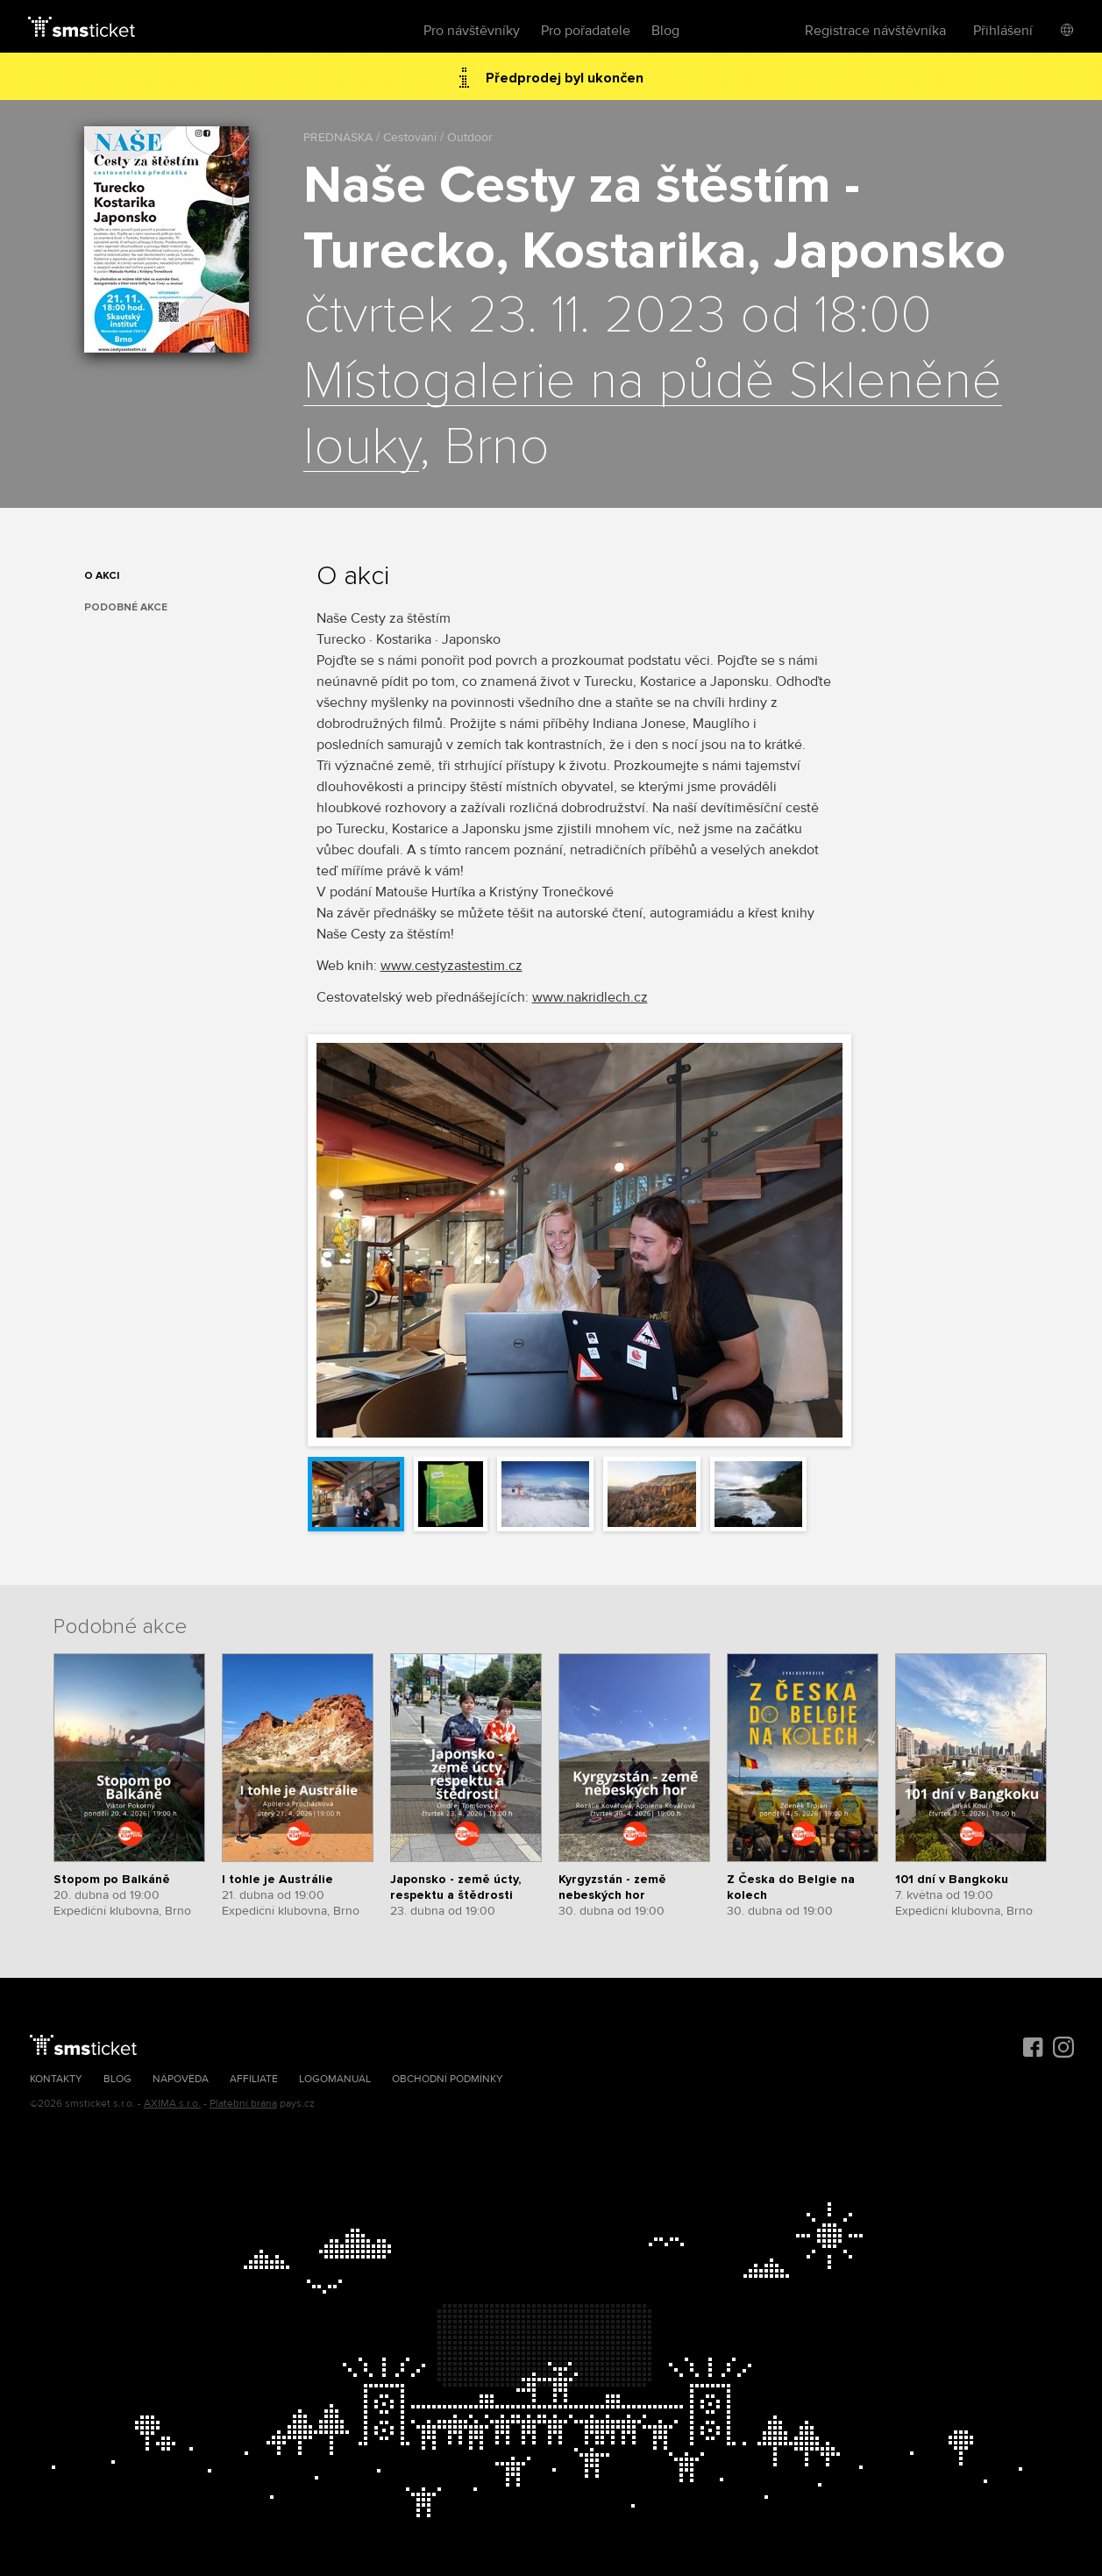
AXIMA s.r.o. (172, 2103)
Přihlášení (1003, 30)
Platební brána (243, 2103)
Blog (665, 30)
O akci (101, 575)
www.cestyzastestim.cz (451, 965)
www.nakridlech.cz (590, 997)
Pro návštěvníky (471, 30)
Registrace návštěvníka (875, 30)
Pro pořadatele (585, 30)
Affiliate (254, 2079)
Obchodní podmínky (447, 2079)
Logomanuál (335, 2079)
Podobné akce (125, 607)
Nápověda (181, 2079)
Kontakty (56, 2079)
